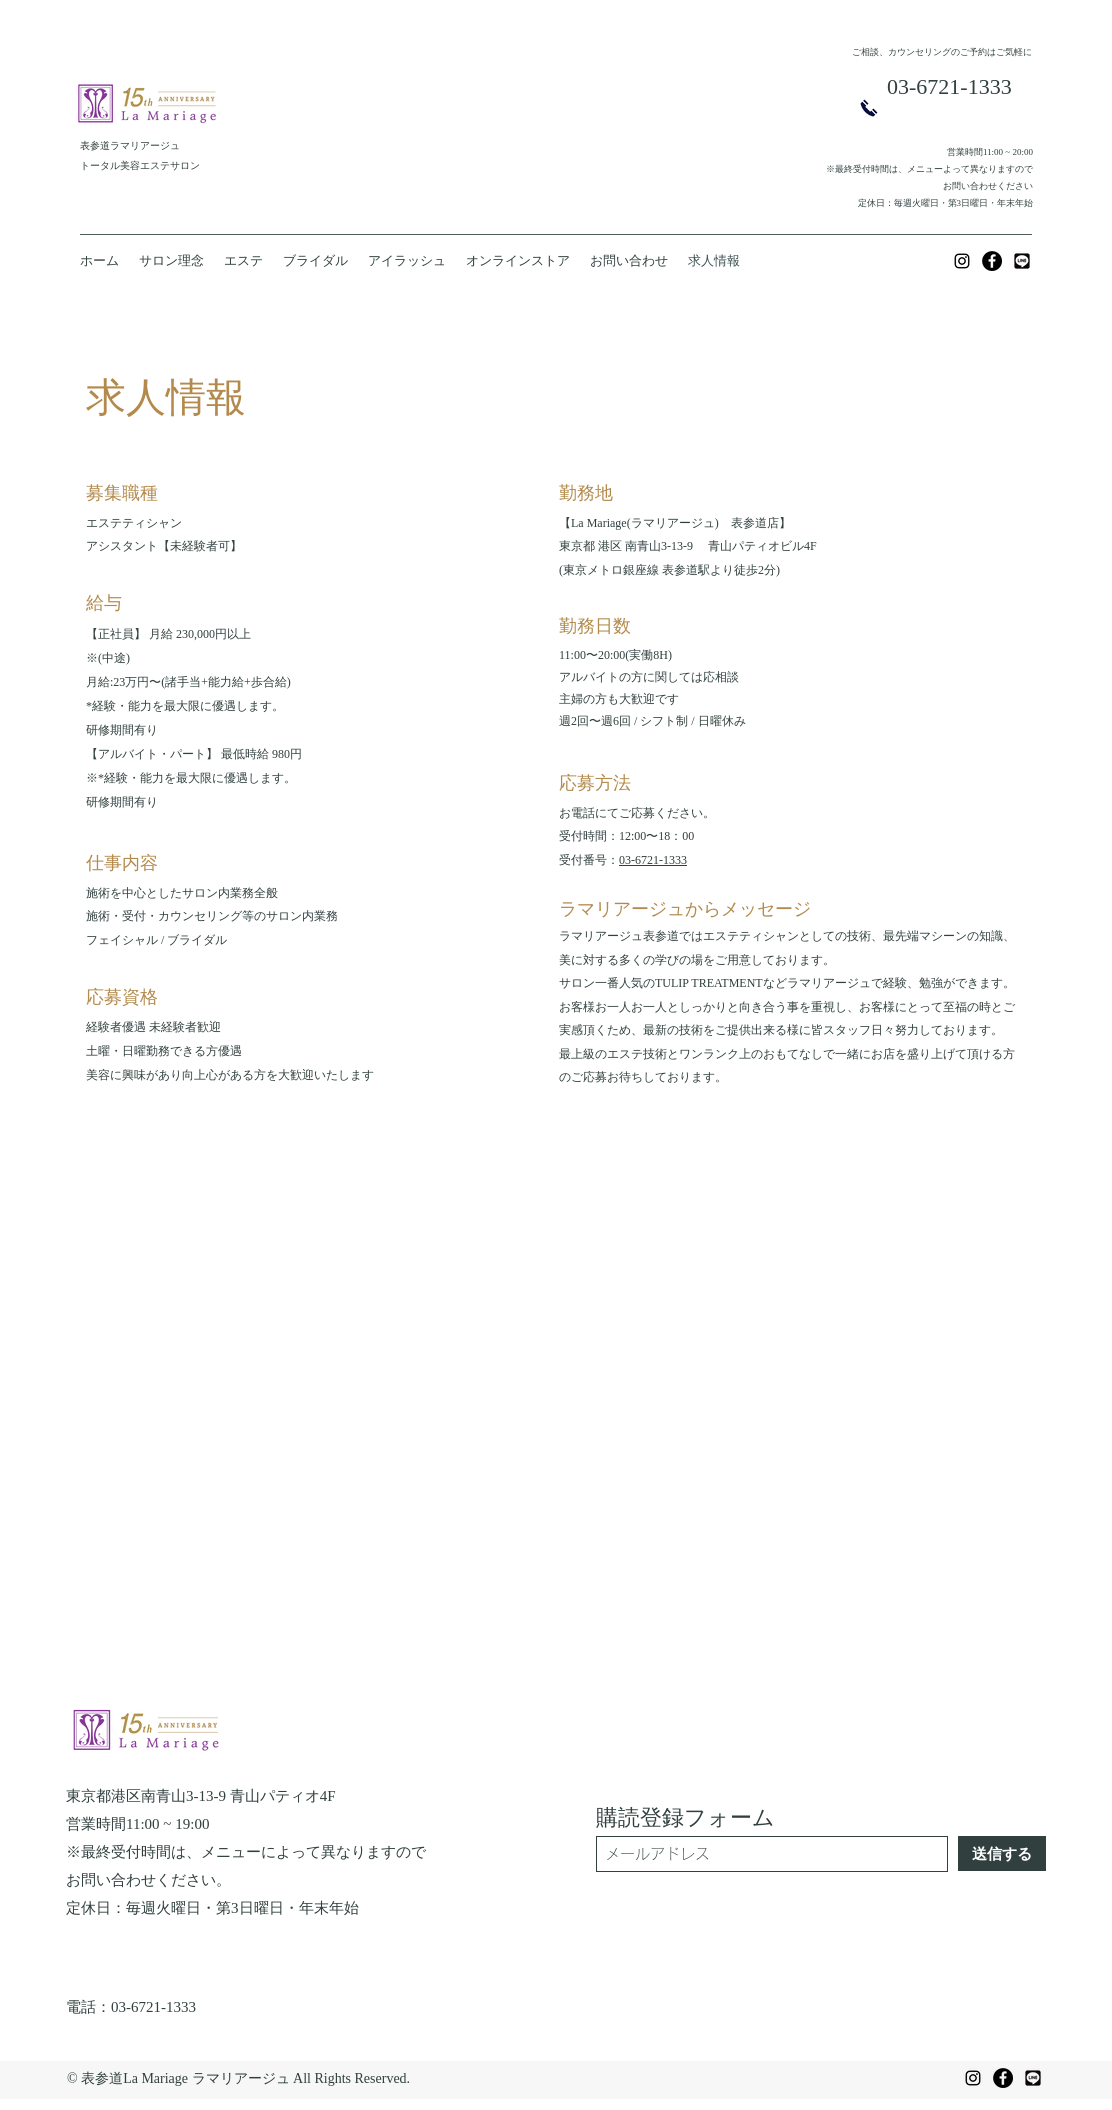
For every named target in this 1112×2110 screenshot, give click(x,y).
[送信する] (1002, 1853)
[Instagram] (962, 261)
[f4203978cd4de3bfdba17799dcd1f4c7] (1022, 261)
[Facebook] (992, 261)
